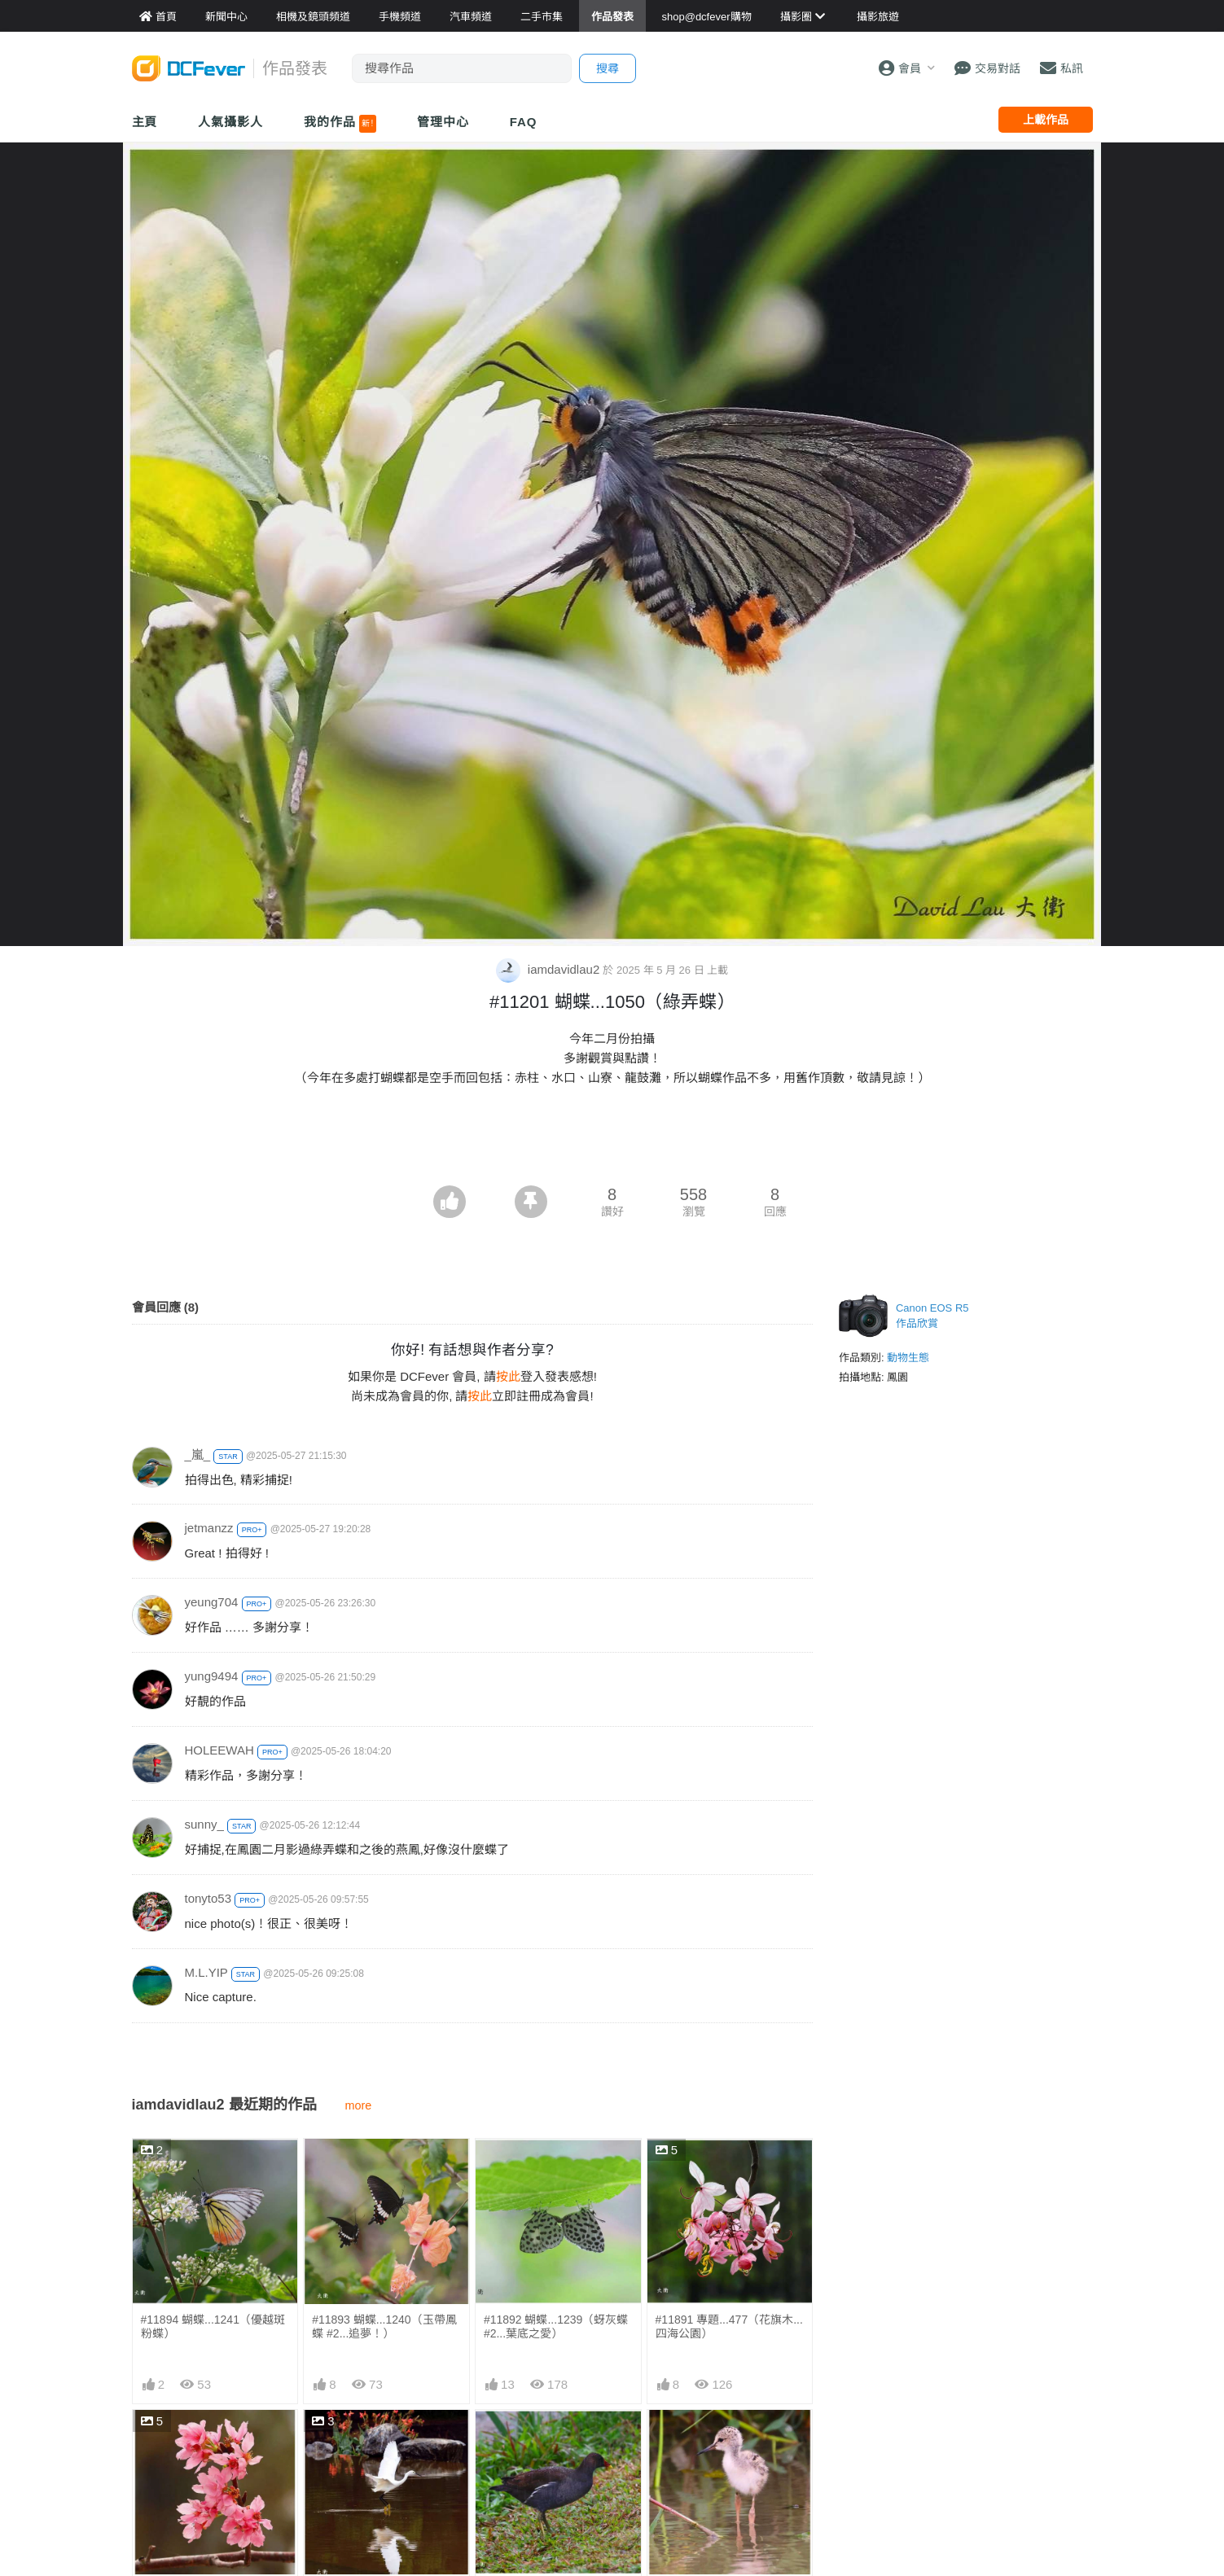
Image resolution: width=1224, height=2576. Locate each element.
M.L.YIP (206, 1972)
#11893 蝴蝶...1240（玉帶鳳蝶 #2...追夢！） (384, 2326)
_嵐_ (198, 1454)
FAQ (523, 122)
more (358, 2105)
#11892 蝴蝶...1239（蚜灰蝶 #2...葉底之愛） (556, 2326)
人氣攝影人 (230, 122)
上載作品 (1045, 119)
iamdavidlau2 (549, 969)
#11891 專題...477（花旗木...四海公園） (729, 2326)
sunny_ (204, 1824)
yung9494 (212, 1676)
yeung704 (212, 1602)
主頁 (145, 122)
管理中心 (443, 122)
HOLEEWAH (219, 1750)
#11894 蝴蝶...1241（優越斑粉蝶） (213, 2326)
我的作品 (340, 124)
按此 (508, 1376)
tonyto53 (208, 1898)
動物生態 (908, 1358)
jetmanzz (209, 1528)
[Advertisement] (612, 1140)
